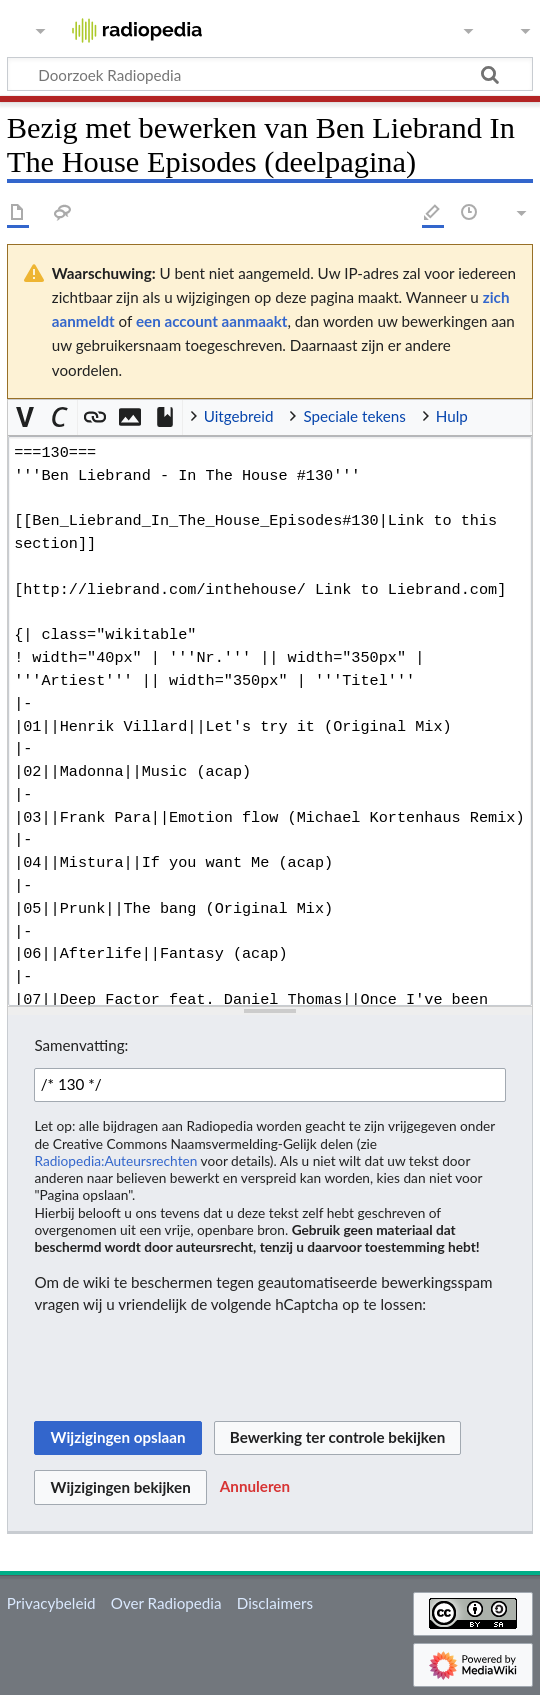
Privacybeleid (51, 1603)
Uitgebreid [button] (239, 416)
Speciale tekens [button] (354, 416)
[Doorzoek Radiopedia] (270, 74)
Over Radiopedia (166, 1603)
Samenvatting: (81, 1045)
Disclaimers (275, 1603)
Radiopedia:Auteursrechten (115, 1160)
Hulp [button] (452, 416)
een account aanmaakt (212, 321)
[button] (25, 417)
